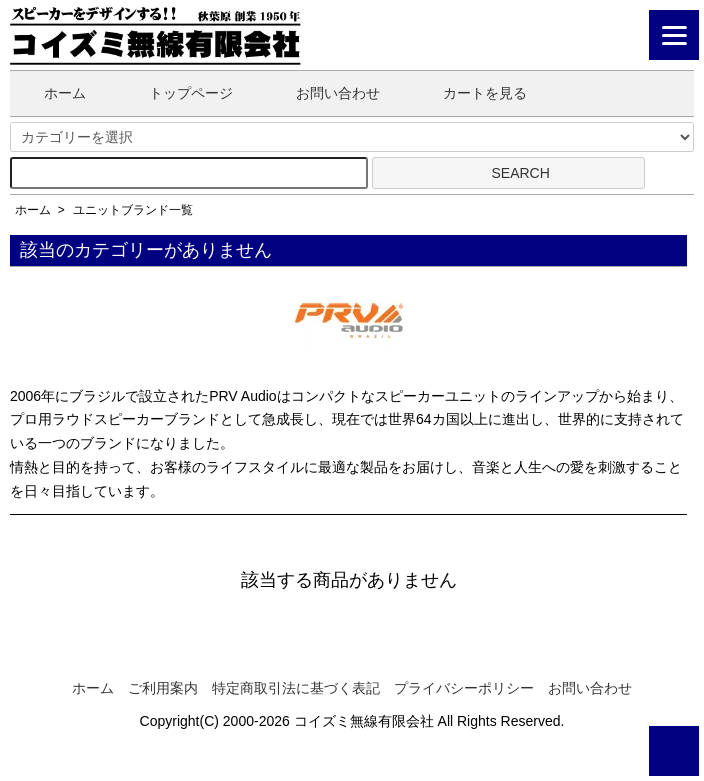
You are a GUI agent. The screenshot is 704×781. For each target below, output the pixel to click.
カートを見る (470, 93)
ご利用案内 (163, 688)
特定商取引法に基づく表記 (296, 688)
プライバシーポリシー (464, 688)
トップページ (176, 93)
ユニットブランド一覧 (133, 210)
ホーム (50, 93)
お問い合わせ (323, 93)
